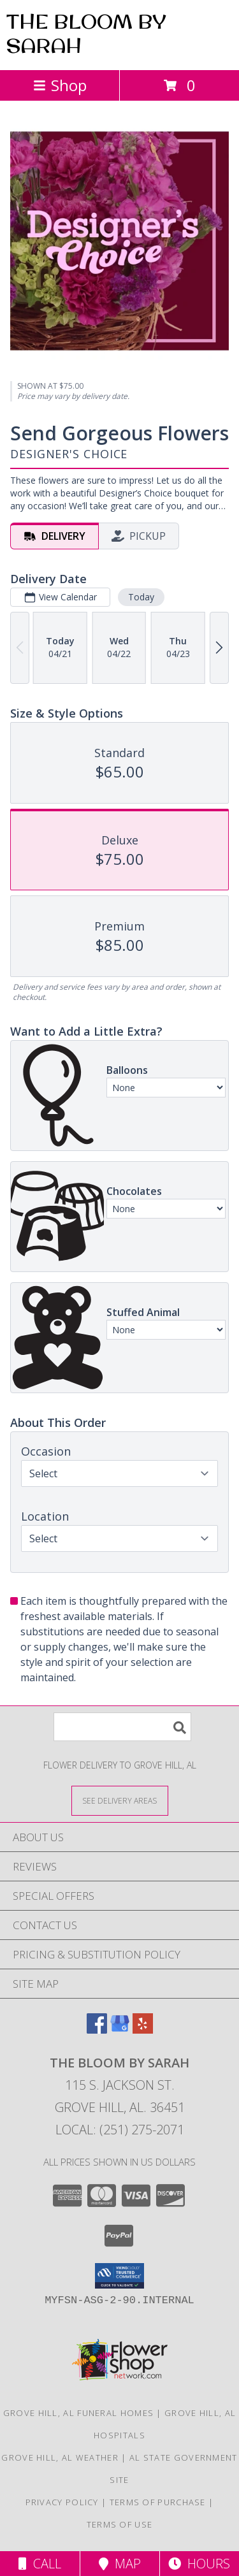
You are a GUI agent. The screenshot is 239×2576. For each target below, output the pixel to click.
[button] (119, 2276)
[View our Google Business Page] (120, 2029)
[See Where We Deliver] (119, 1800)
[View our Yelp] (143, 2029)
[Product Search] (122, 1726)
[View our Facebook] (97, 2029)
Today (141, 597)
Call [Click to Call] (39, 2563)
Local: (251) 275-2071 (119, 2129)
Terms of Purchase (158, 2502)
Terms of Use (120, 2524)
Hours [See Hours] (199, 2563)
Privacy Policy (62, 2502)
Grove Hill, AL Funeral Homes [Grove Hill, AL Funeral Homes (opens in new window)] (78, 2413)
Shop (60, 85)
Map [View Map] (120, 2563)
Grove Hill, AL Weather (60, 2457)
